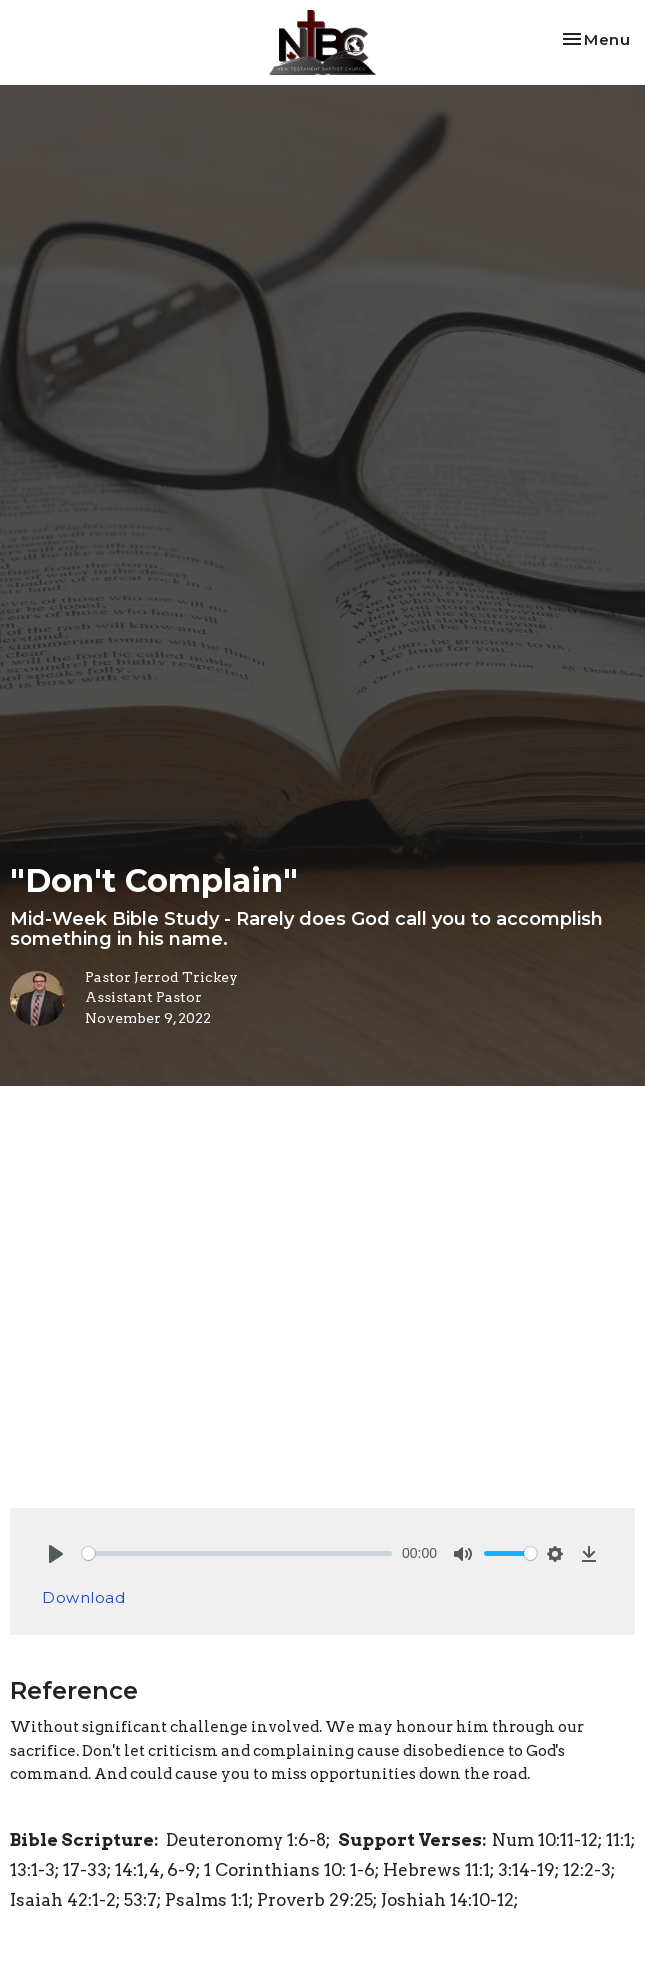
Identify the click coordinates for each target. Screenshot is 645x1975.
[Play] (56, 1554)
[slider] (237, 1553)
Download (83, 1597)
